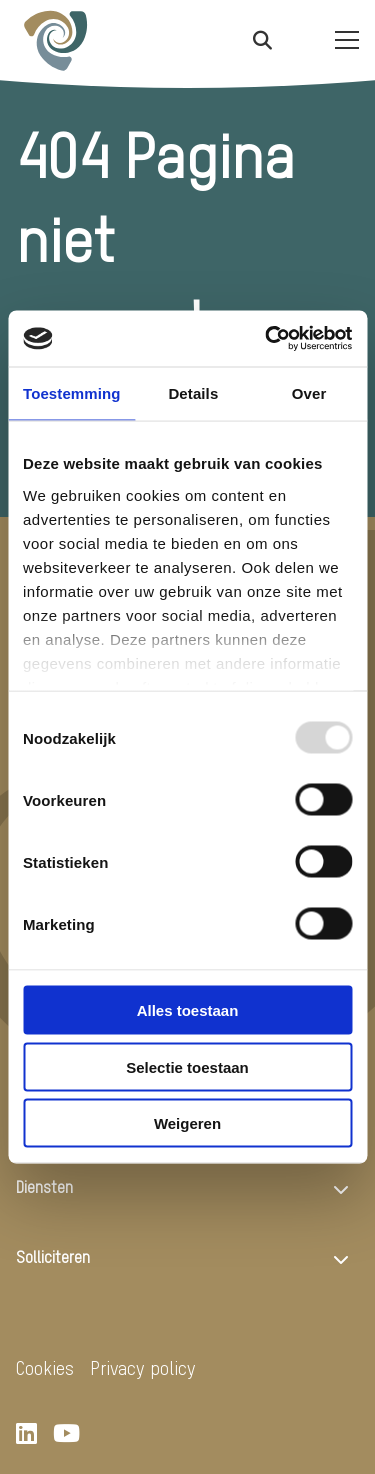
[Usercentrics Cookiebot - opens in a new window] (267, 339)
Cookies (45, 1369)
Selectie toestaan (187, 1066)
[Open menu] (339, 40)
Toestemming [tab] (72, 392)
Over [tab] (309, 392)
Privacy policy (143, 1369)
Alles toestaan (188, 1010)
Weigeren (187, 1123)
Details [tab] (193, 392)
